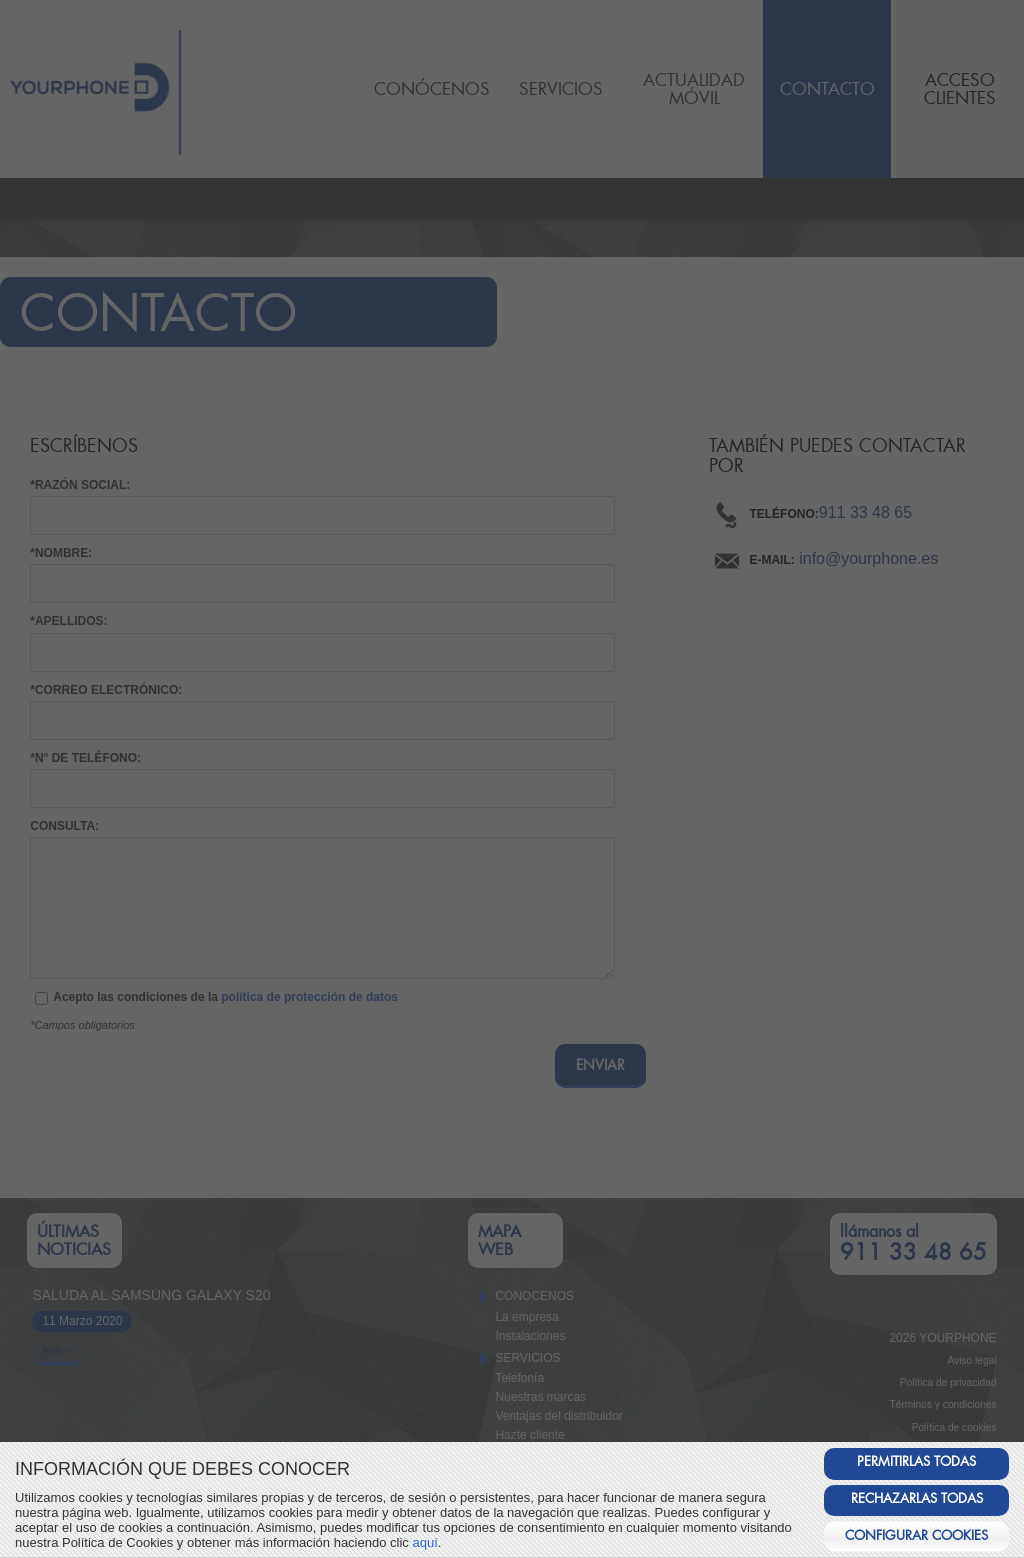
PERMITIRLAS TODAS (916, 1461)
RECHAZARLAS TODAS (917, 1498)
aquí (424, 1542)
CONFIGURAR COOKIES (916, 1535)
